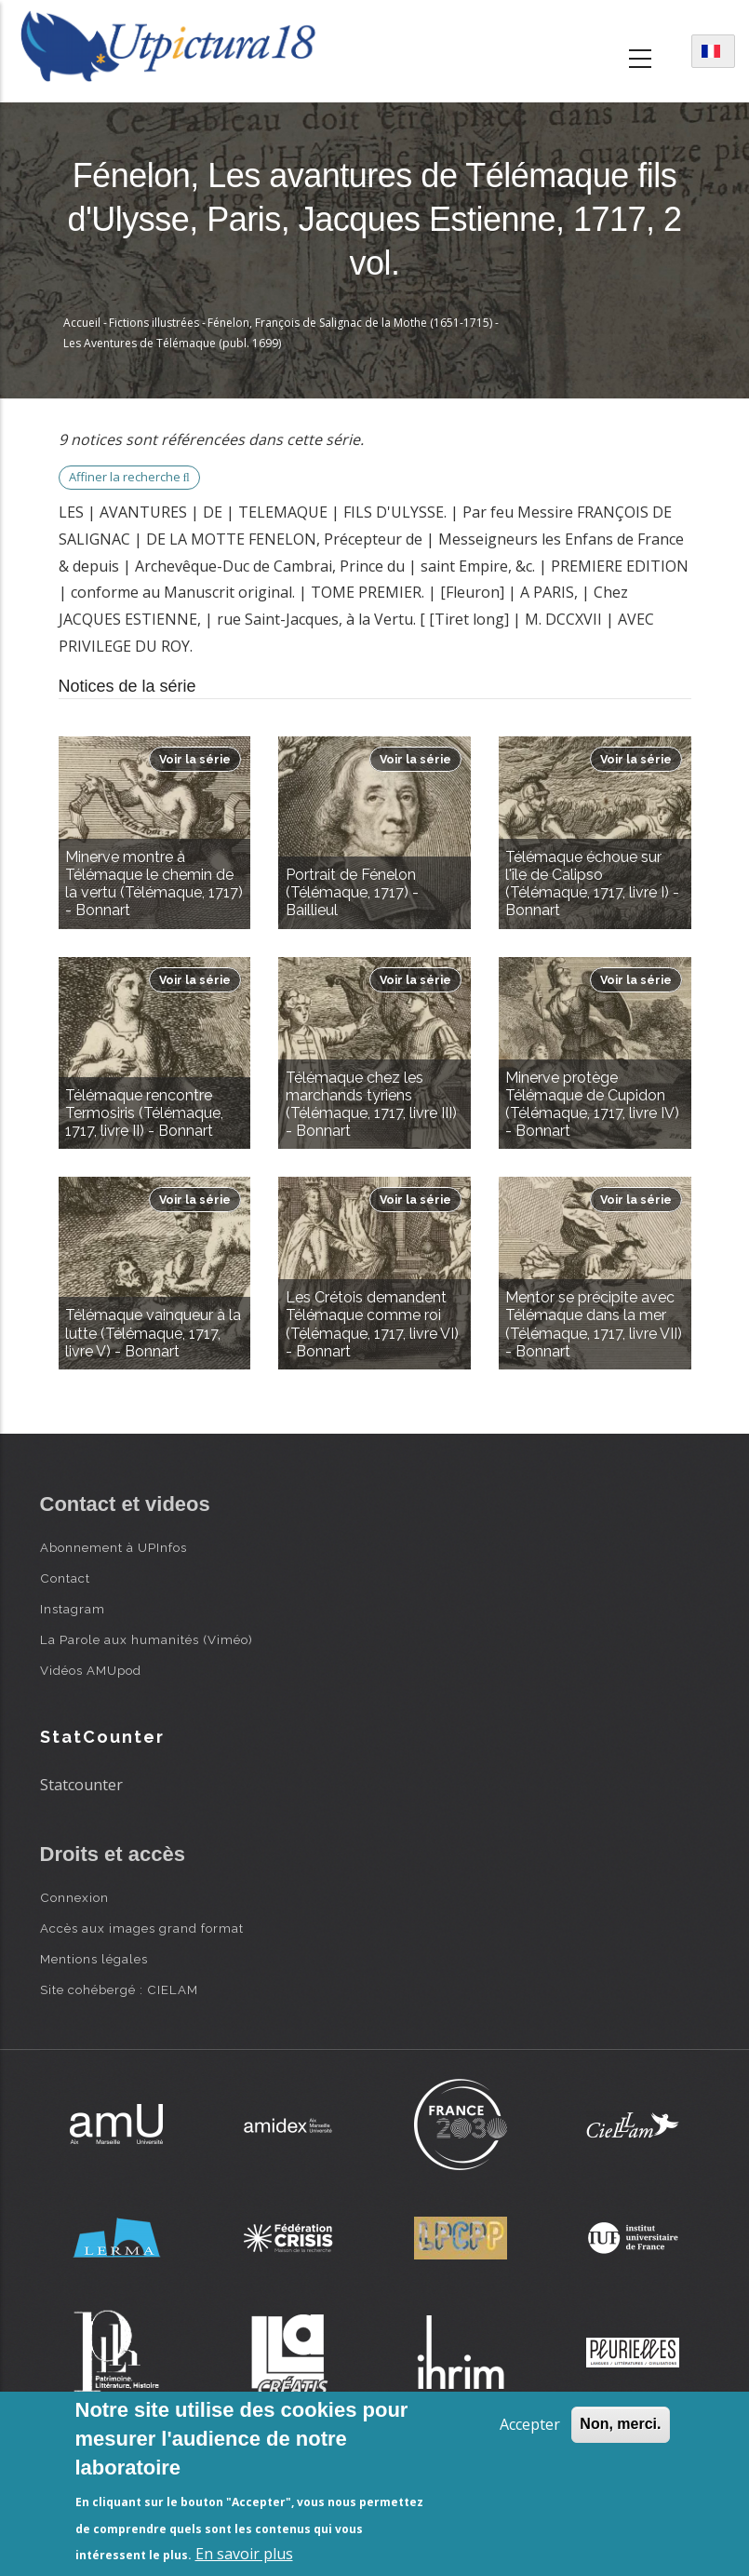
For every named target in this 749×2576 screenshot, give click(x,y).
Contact (65, 1578)
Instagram (72, 1608)
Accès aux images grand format (142, 1928)
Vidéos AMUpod (90, 1670)
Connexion (74, 1897)
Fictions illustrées (154, 322)
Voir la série (195, 759)
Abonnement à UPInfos (113, 1547)
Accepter (530, 2424)
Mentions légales (94, 1958)
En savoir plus (244, 2553)
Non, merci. (620, 2424)
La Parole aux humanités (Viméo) (146, 1639)
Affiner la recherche (129, 476)
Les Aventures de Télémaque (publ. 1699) (172, 343)
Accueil (81, 322)
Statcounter (81, 1784)
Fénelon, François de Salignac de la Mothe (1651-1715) (349, 322)
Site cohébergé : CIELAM (119, 1989)
